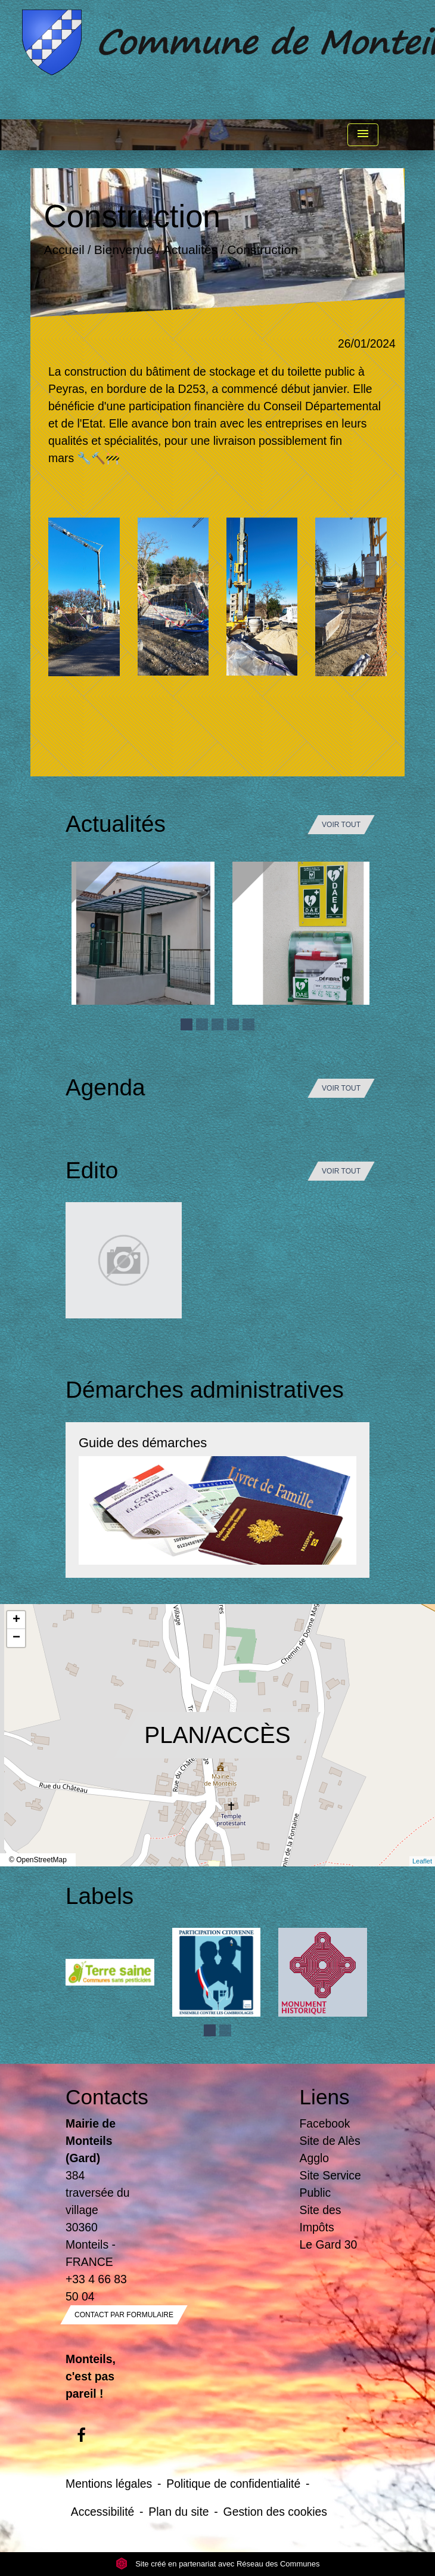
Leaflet (422, 1861)
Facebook (325, 2123)
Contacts (101, 2097)
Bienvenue (124, 249)
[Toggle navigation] (362, 135)
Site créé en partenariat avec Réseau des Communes (218, 2563)
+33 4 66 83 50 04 (96, 2287)
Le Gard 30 (329, 2244)
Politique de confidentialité (233, 2483)
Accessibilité (103, 2511)
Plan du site (178, 2511)
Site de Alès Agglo (330, 2149)
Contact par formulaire (123, 2315)
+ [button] (16, 1620)
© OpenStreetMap (38, 1860)
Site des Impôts (320, 2218)
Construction (262, 249)
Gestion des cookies (275, 2511)
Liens (325, 2097)
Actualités (190, 249)
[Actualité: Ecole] (143, 933)
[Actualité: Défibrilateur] (303, 933)
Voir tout (341, 825)
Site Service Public (330, 2184)
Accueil (64, 249)
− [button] (16, 1638)
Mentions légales (109, 2483)
